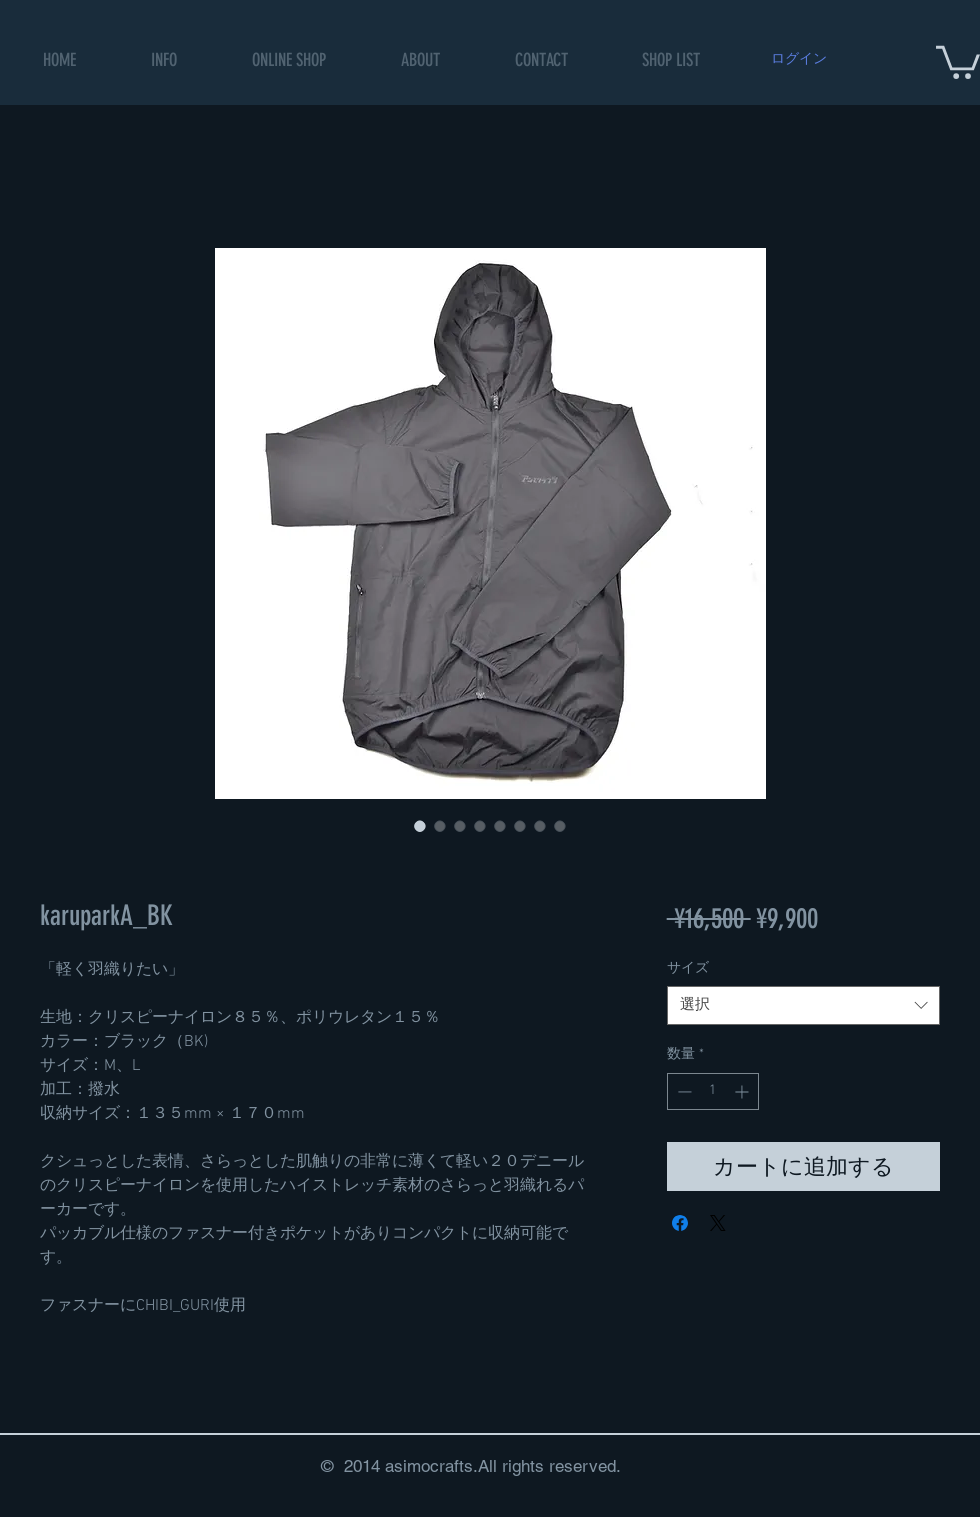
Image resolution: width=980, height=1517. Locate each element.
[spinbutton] (713, 1091)
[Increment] (743, 1091)
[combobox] (803, 1005)
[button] (289, 60)
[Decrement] (682, 1091)
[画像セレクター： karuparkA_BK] (420, 826)
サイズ (688, 968)
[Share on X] (718, 1223)
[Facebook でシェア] (680, 1223)
